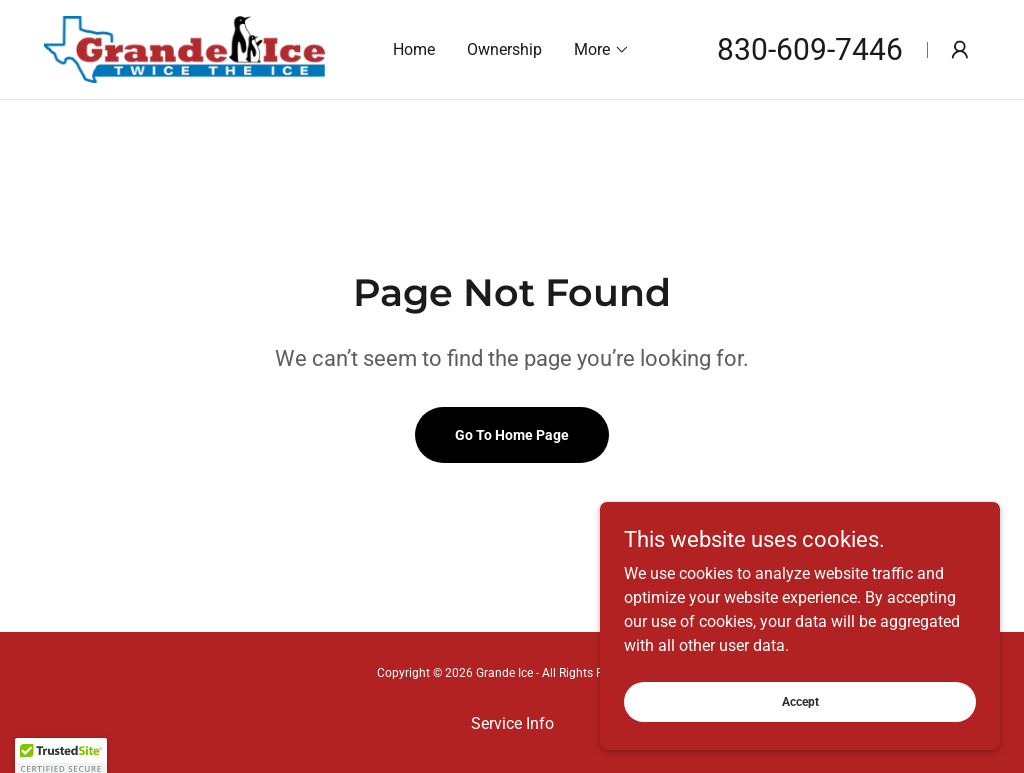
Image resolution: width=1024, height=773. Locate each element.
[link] (184, 48)
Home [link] (414, 49)
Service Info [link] (512, 723)
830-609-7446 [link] (810, 49)
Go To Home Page (512, 435)
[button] (602, 50)
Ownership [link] (504, 49)
